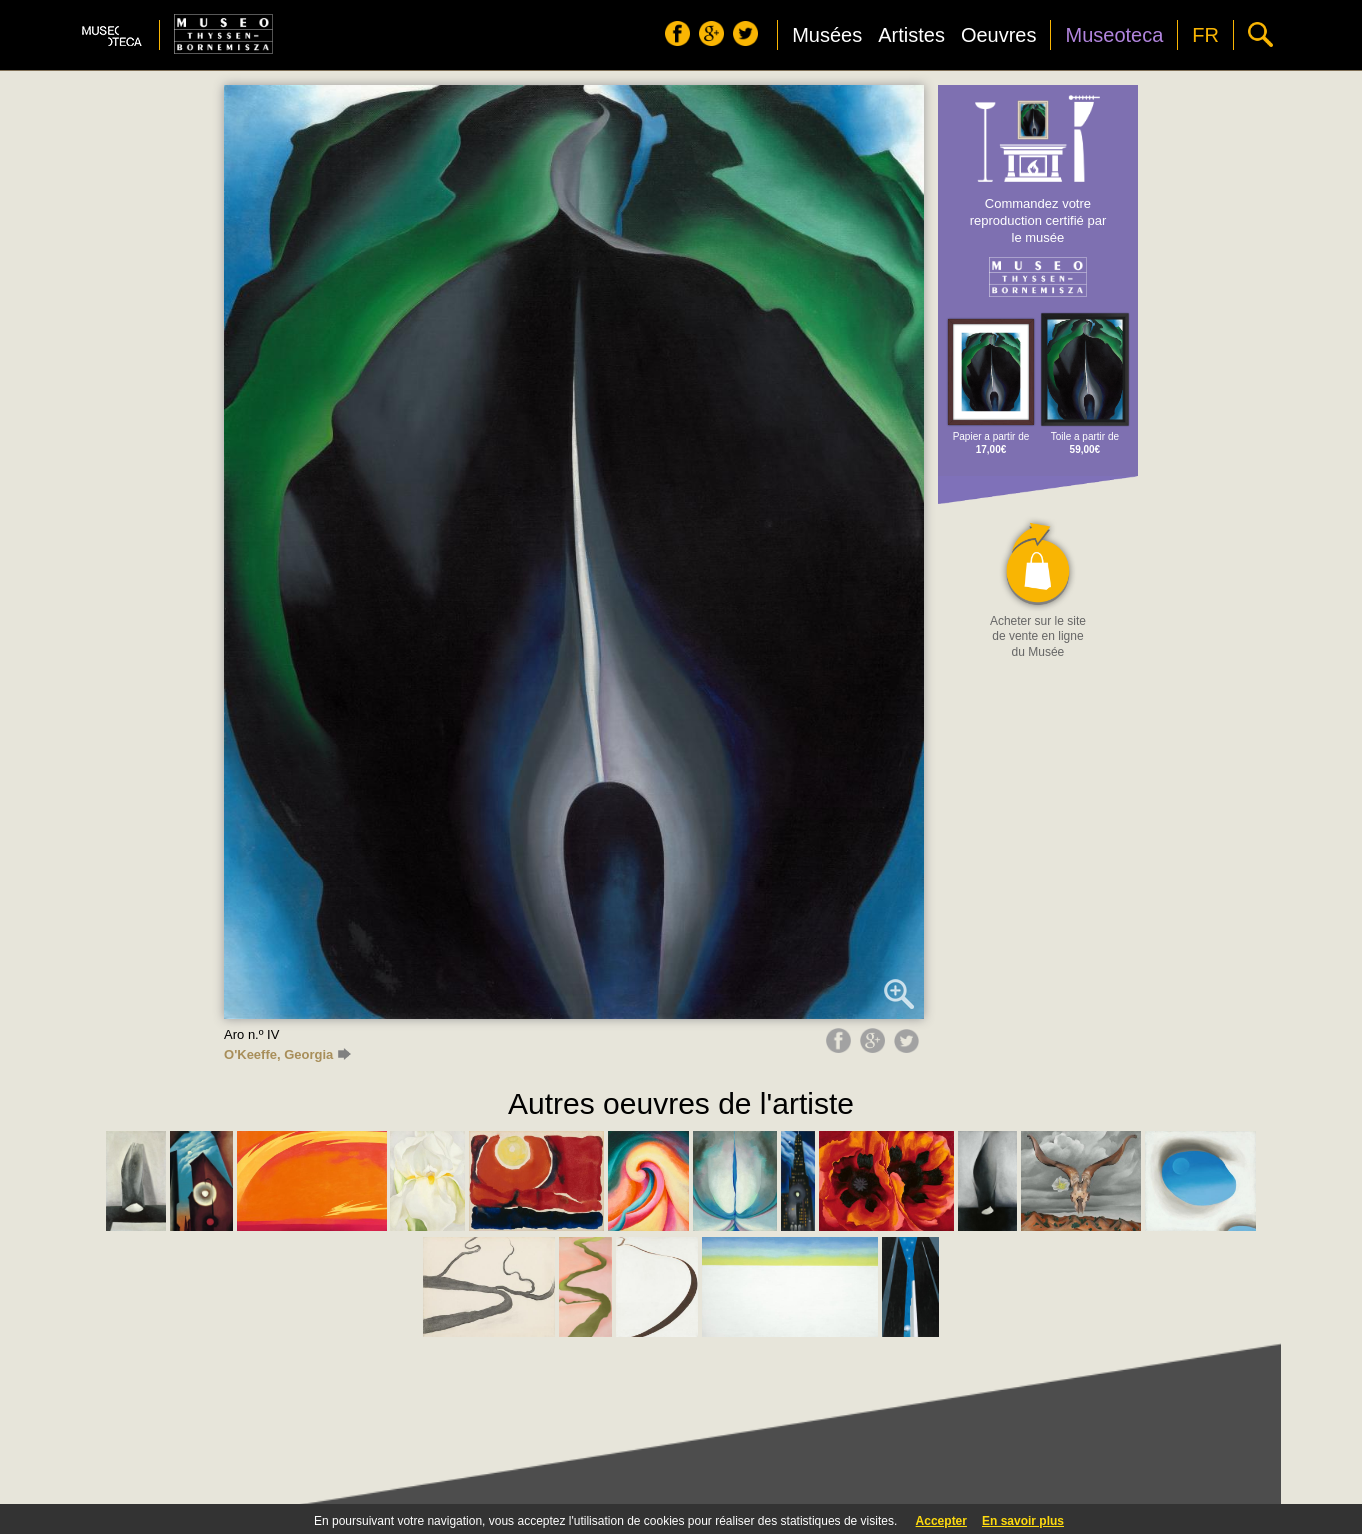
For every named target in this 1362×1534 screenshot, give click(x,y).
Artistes (911, 35)
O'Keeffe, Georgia (287, 1054)
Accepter (941, 1521)
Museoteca (1114, 35)
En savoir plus (1023, 1521)
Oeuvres (999, 35)
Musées (827, 35)
